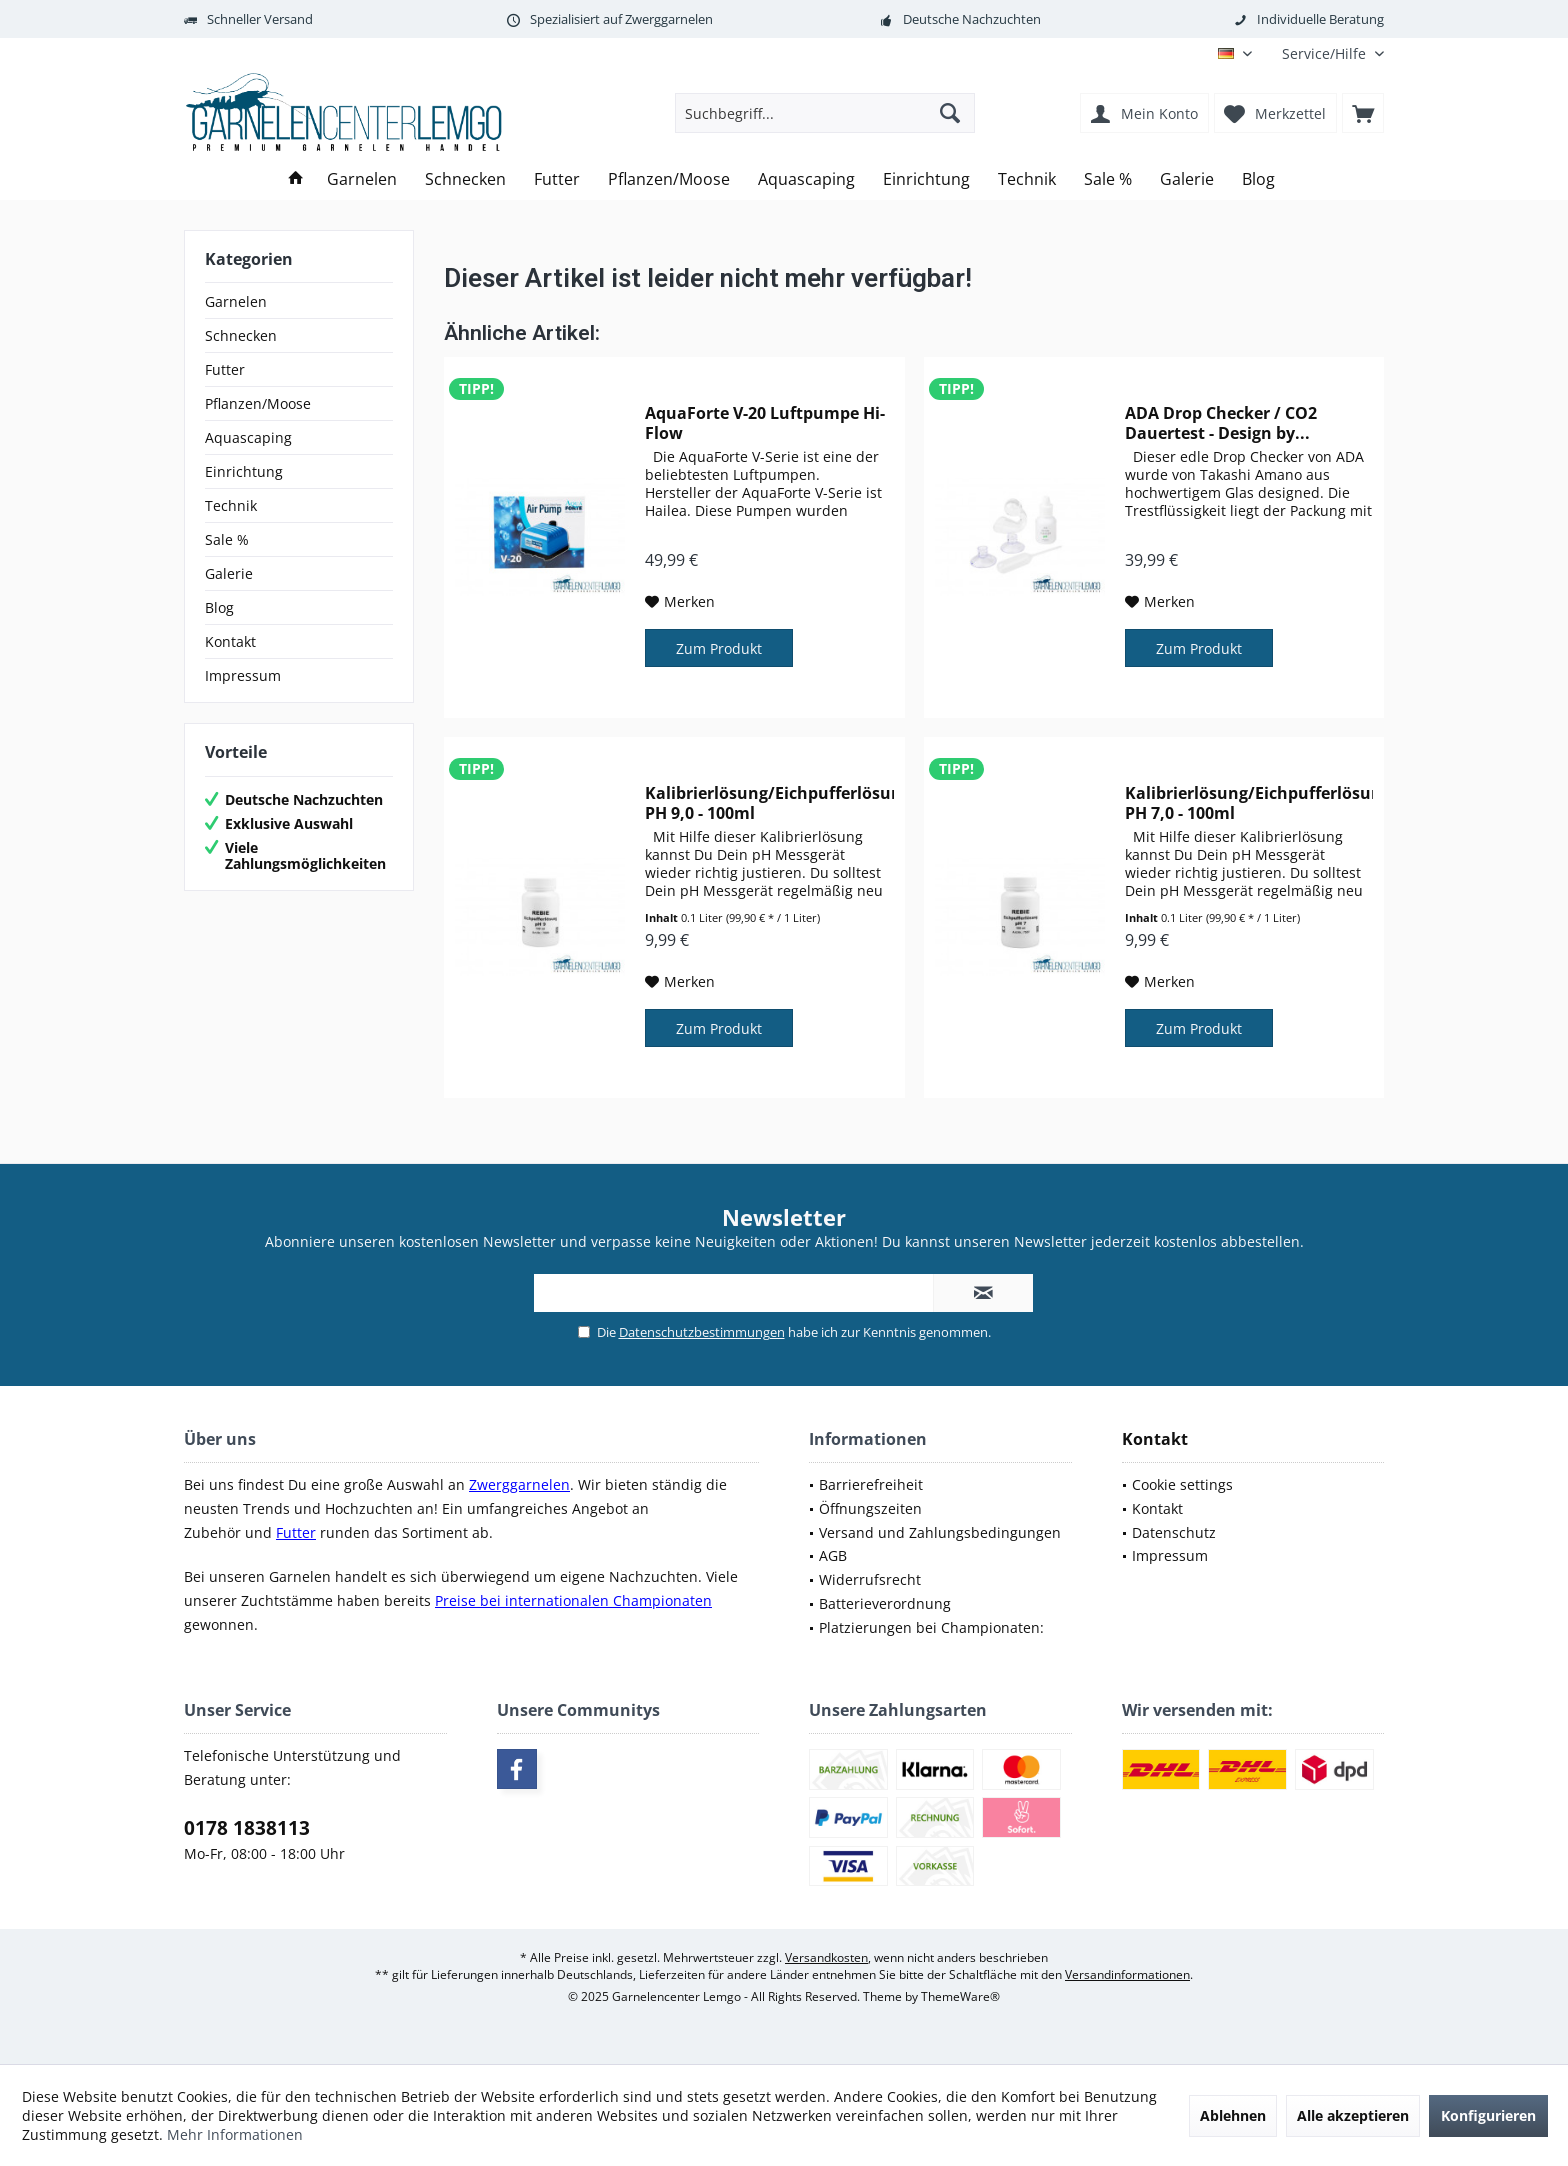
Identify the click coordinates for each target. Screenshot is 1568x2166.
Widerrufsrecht (870, 1579)
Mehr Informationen (235, 2134)
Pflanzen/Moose (258, 403)
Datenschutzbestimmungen (702, 1332)
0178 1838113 (247, 1828)
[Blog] (1258, 179)
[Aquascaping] (806, 179)
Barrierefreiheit (871, 1484)
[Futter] (557, 179)
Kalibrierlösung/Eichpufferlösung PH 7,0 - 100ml (1249, 803)
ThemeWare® (960, 1996)
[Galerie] (1187, 179)
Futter (225, 369)
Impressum (243, 675)
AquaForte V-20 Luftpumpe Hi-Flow (765, 423)
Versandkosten (826, 1957)
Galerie (229, 573)
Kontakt (230, 641)
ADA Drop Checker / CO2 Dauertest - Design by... (1221, 423)
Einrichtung (244, 471)
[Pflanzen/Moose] (669, 179)
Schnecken (241, 335)
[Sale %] (1108, 179)
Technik (231, 505)
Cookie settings (1182, 1484)
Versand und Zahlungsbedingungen (940, 1532)
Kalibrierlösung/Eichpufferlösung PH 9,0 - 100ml (769, 803)
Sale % (227, 539)
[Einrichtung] (926, 179)
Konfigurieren (1488, 2115)
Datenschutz (1174, 1532)
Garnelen (236, 301)
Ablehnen (1233, 2115)
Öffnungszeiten (870, 1508)
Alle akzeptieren (1353, 2115)
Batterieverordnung (885, 1603)
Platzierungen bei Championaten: (931, 1627)
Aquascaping (248, 437)
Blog (219, 607)
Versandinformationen (1127, 1974)
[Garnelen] (362, 179)
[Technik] (1027, 179)
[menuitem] (1325, 53)
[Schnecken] (465, 179)
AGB (833, 1555)
